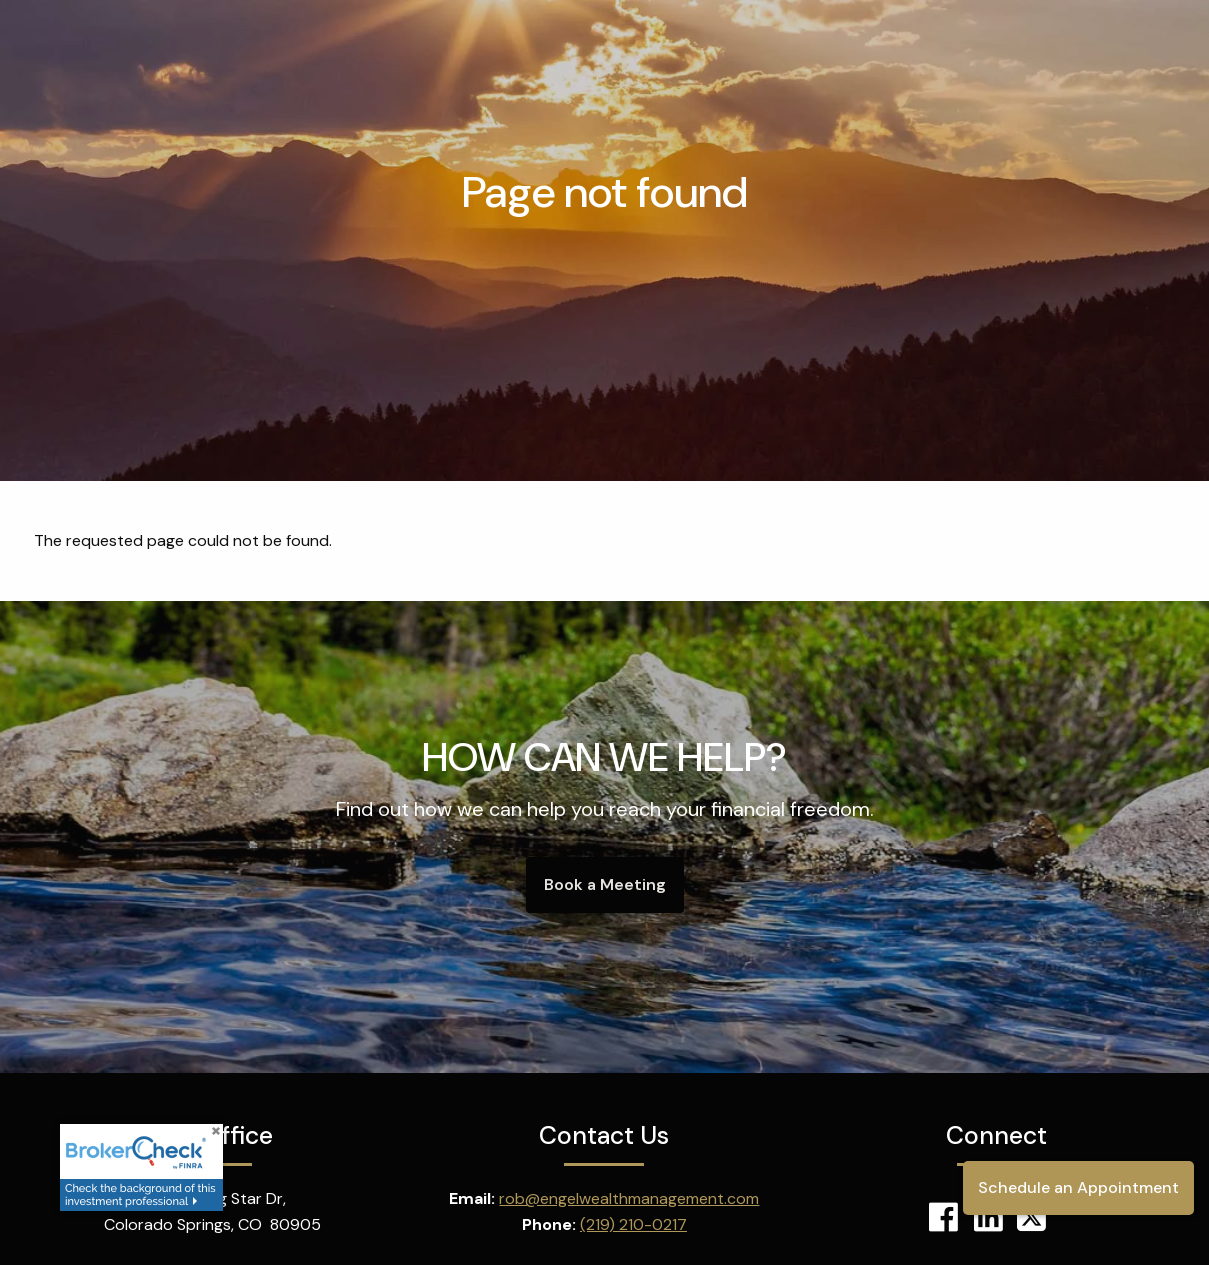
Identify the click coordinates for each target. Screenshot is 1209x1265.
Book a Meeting (605, 884)
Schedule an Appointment (1078, 1187)
